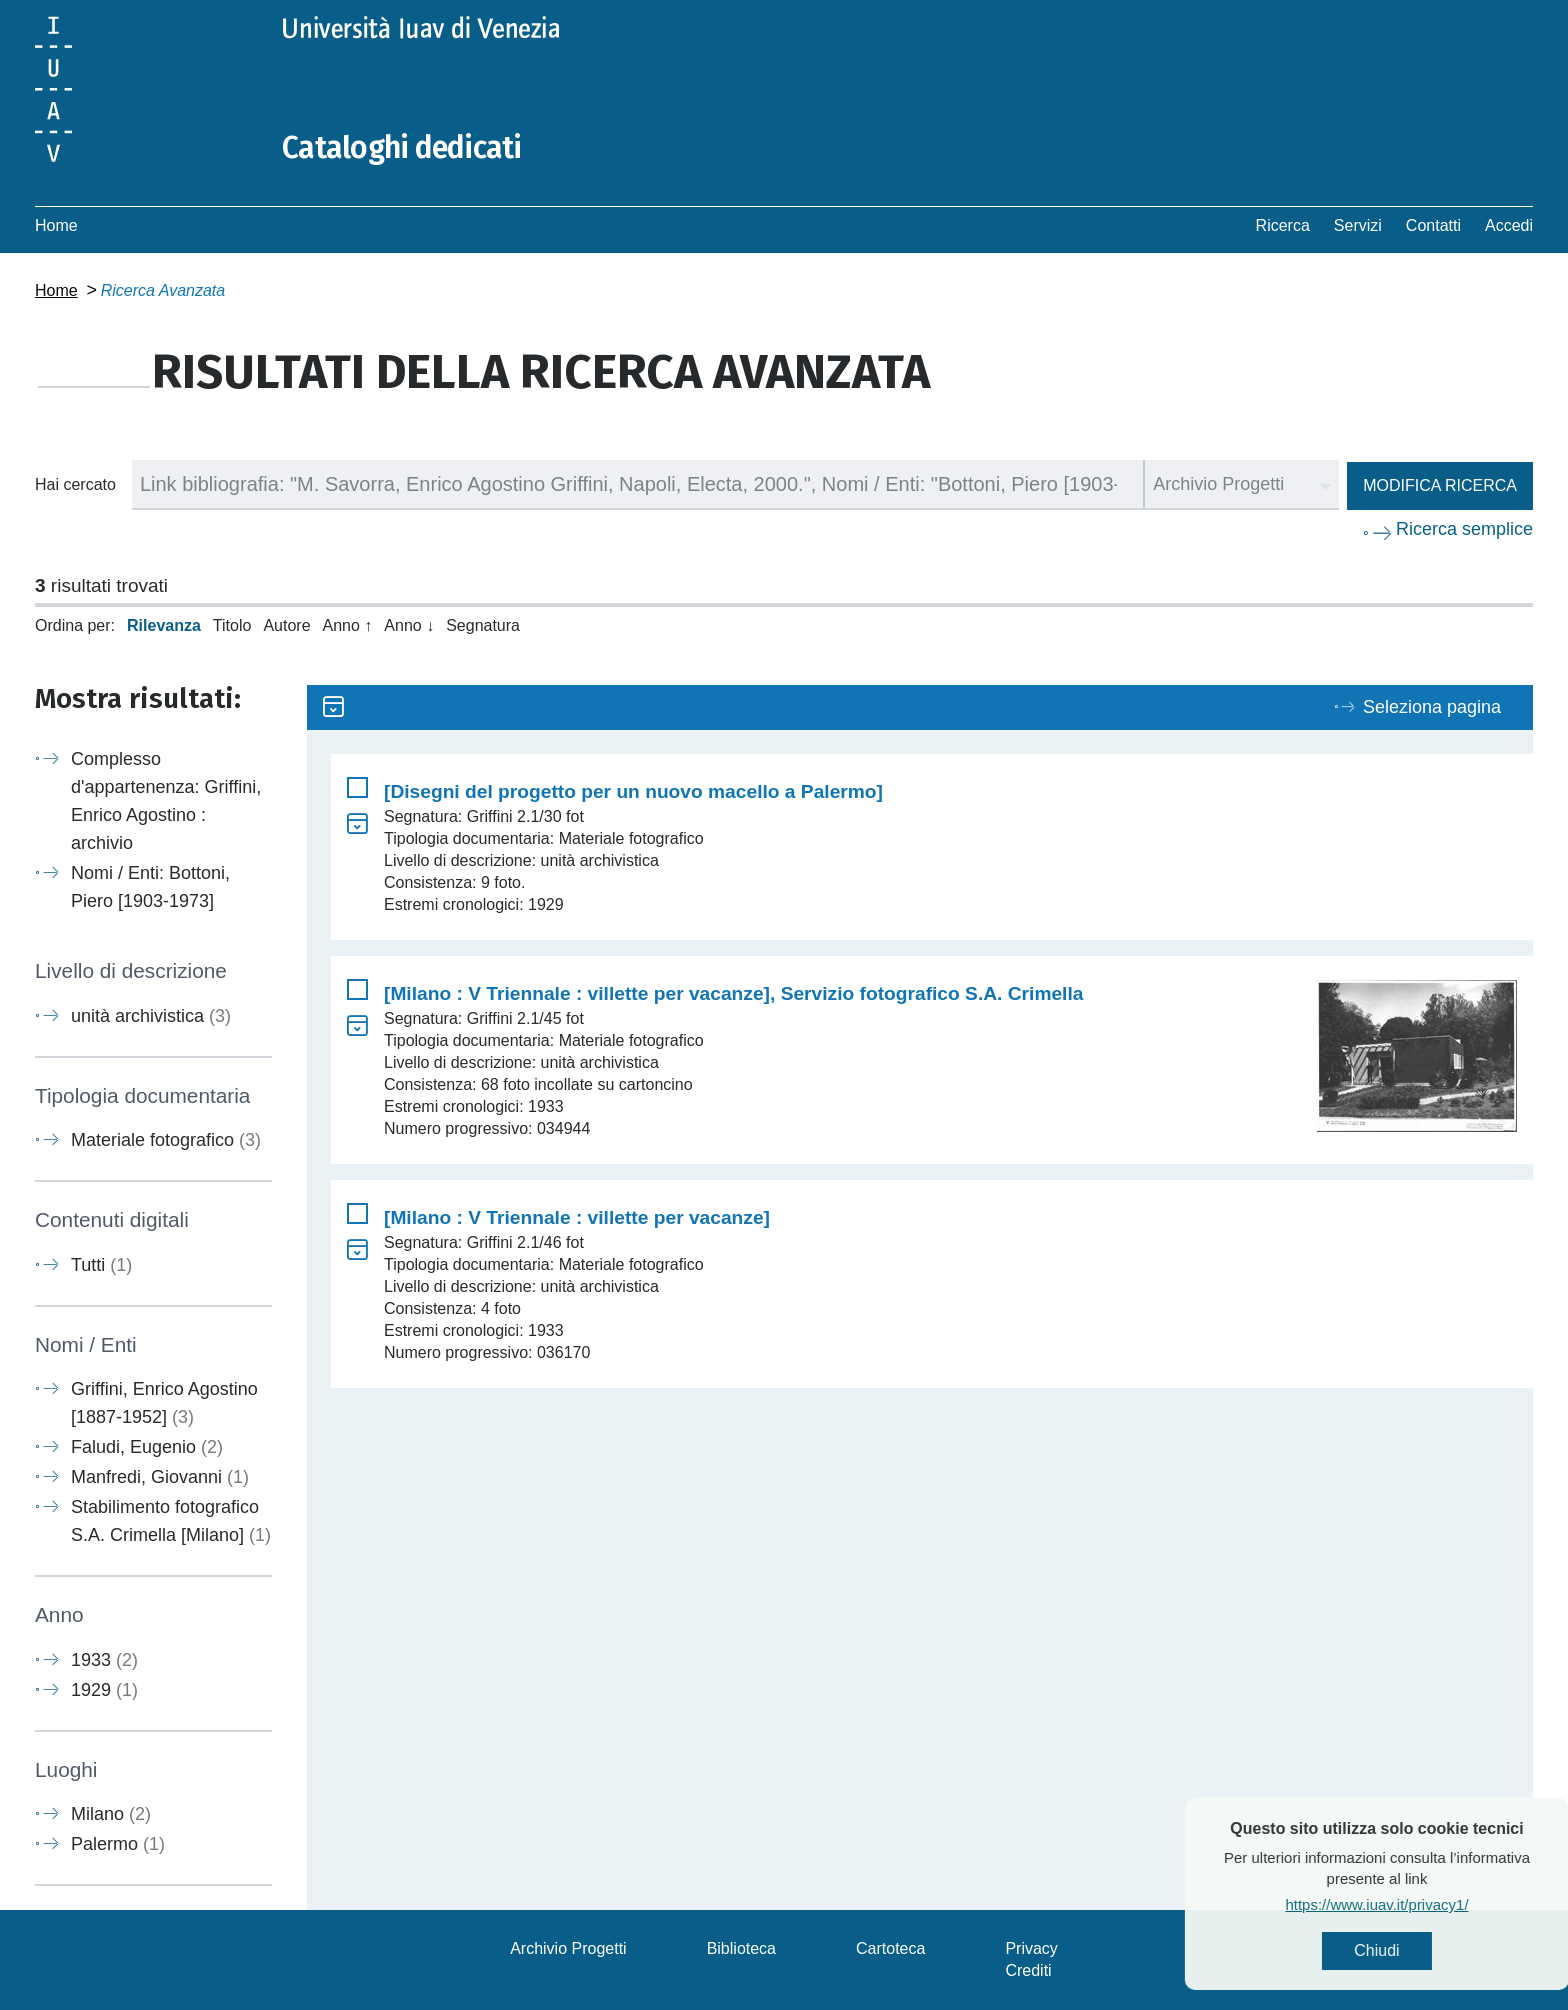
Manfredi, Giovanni (160, 1477)
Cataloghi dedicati (402, 148)
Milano (111, 1814)
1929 (104, 1690)
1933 (104, 1660)
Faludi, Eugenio (147, 1447)
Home (56, 225)
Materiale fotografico (166, 1140)
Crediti (1028, 1970)
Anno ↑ (348, 625)
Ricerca (1283, 225)
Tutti (101, 1265)
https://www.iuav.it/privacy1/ (1427, 1904)
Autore (286, 625)
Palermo (118, 1844)
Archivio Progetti (568, 1948)
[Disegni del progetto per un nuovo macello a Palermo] (633, 791)
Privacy (1031, 1948)
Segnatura (483, 625)
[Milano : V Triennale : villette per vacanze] (577, 1217)
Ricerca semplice (1464, 529)
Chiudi (1427, 1950)
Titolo (232, 625)
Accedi (1509, 225)
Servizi (1358, 225)
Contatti (1433, 225)
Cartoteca (890, 1948)
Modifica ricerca (1440, 485)
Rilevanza (164, 625)
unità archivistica (151, 1016)
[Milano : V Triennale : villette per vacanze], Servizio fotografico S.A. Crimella (733, 993)
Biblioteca (741, 1948)
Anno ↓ (409, 625)
